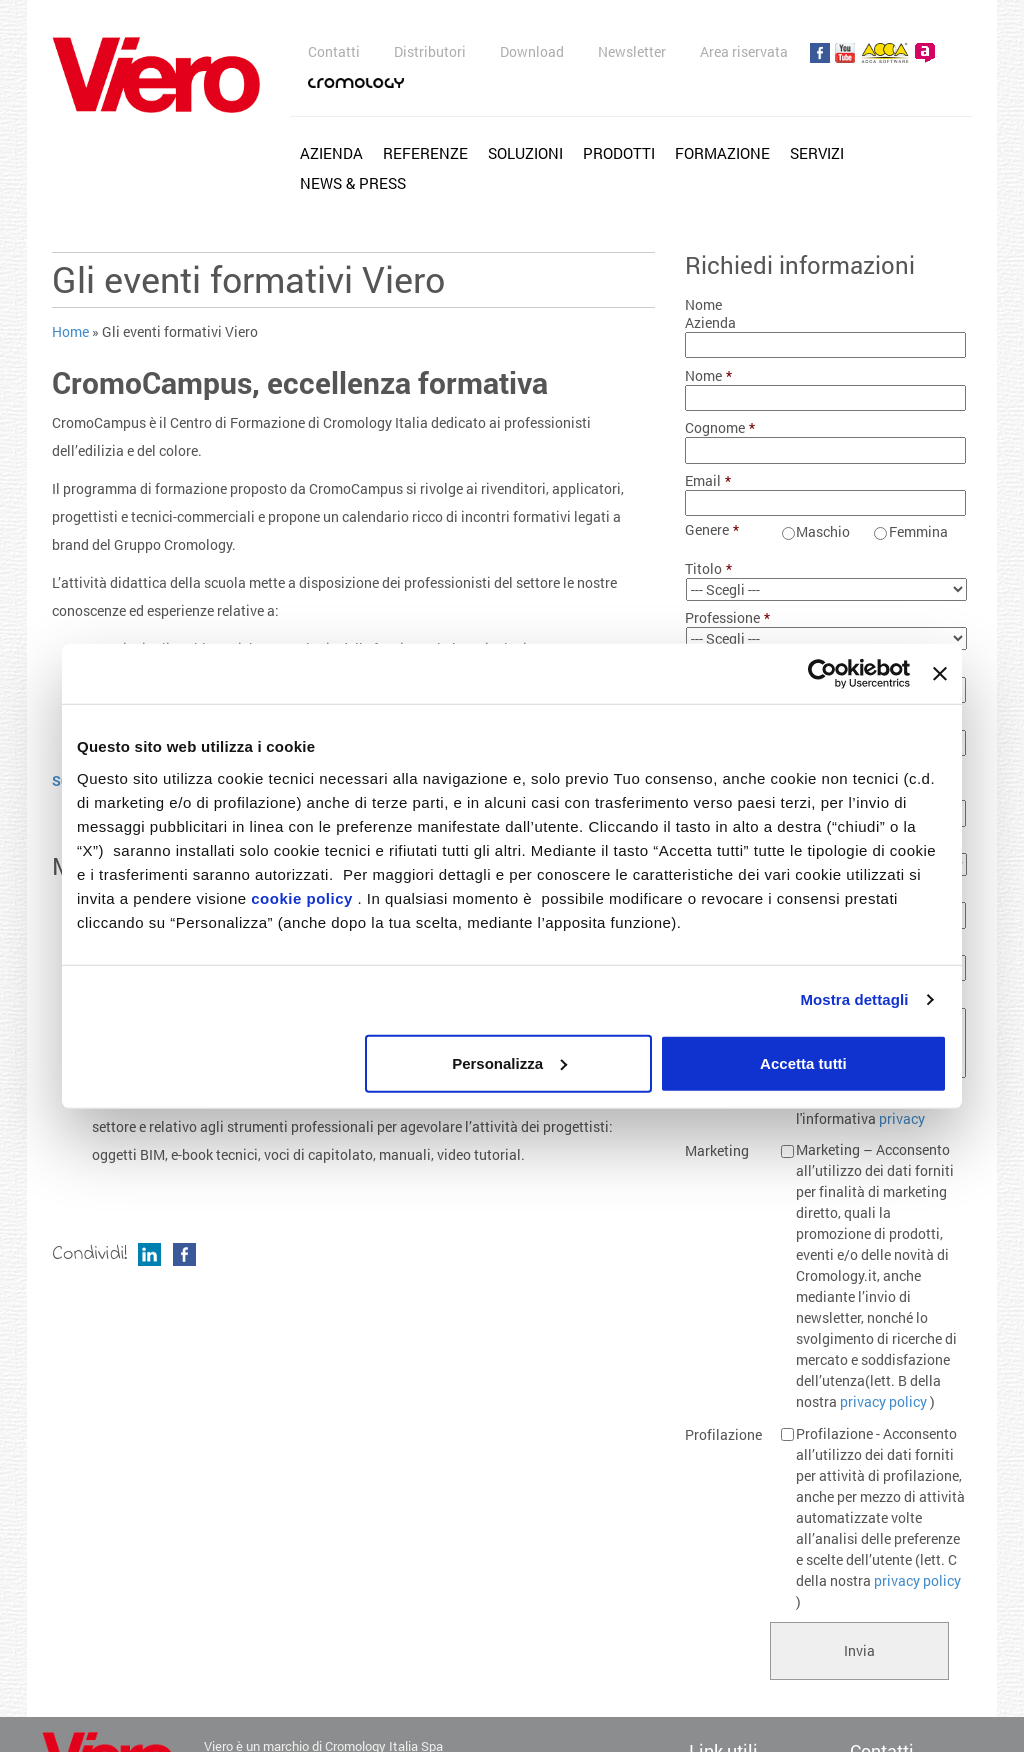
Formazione (722, 153)
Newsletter (632, 51)
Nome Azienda (710, 314)
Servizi (817, 153)
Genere (712, 530)
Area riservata (744, 51)
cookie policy (302, 897)
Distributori (430, 51)
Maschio (823, 531)
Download (532, 51)
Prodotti (619, 153)
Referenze (425, 153)
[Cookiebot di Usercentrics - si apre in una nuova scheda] (822, 674)
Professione (725, 618)
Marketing (717, 1151)
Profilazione (723, 1435)
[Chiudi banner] (940, 674)
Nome (708, 376)
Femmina (918, 531)
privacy (902, 1118)
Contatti (334, 51)
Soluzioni (525, 153)
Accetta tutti (803, 1062)
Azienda (331, 153)
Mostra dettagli (854, 999)
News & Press (353, 183)
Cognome (720, 428)
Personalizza (509, 1062)
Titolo (708, 569)
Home (70, 331)
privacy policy (883, 1401)
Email (708, 481)
